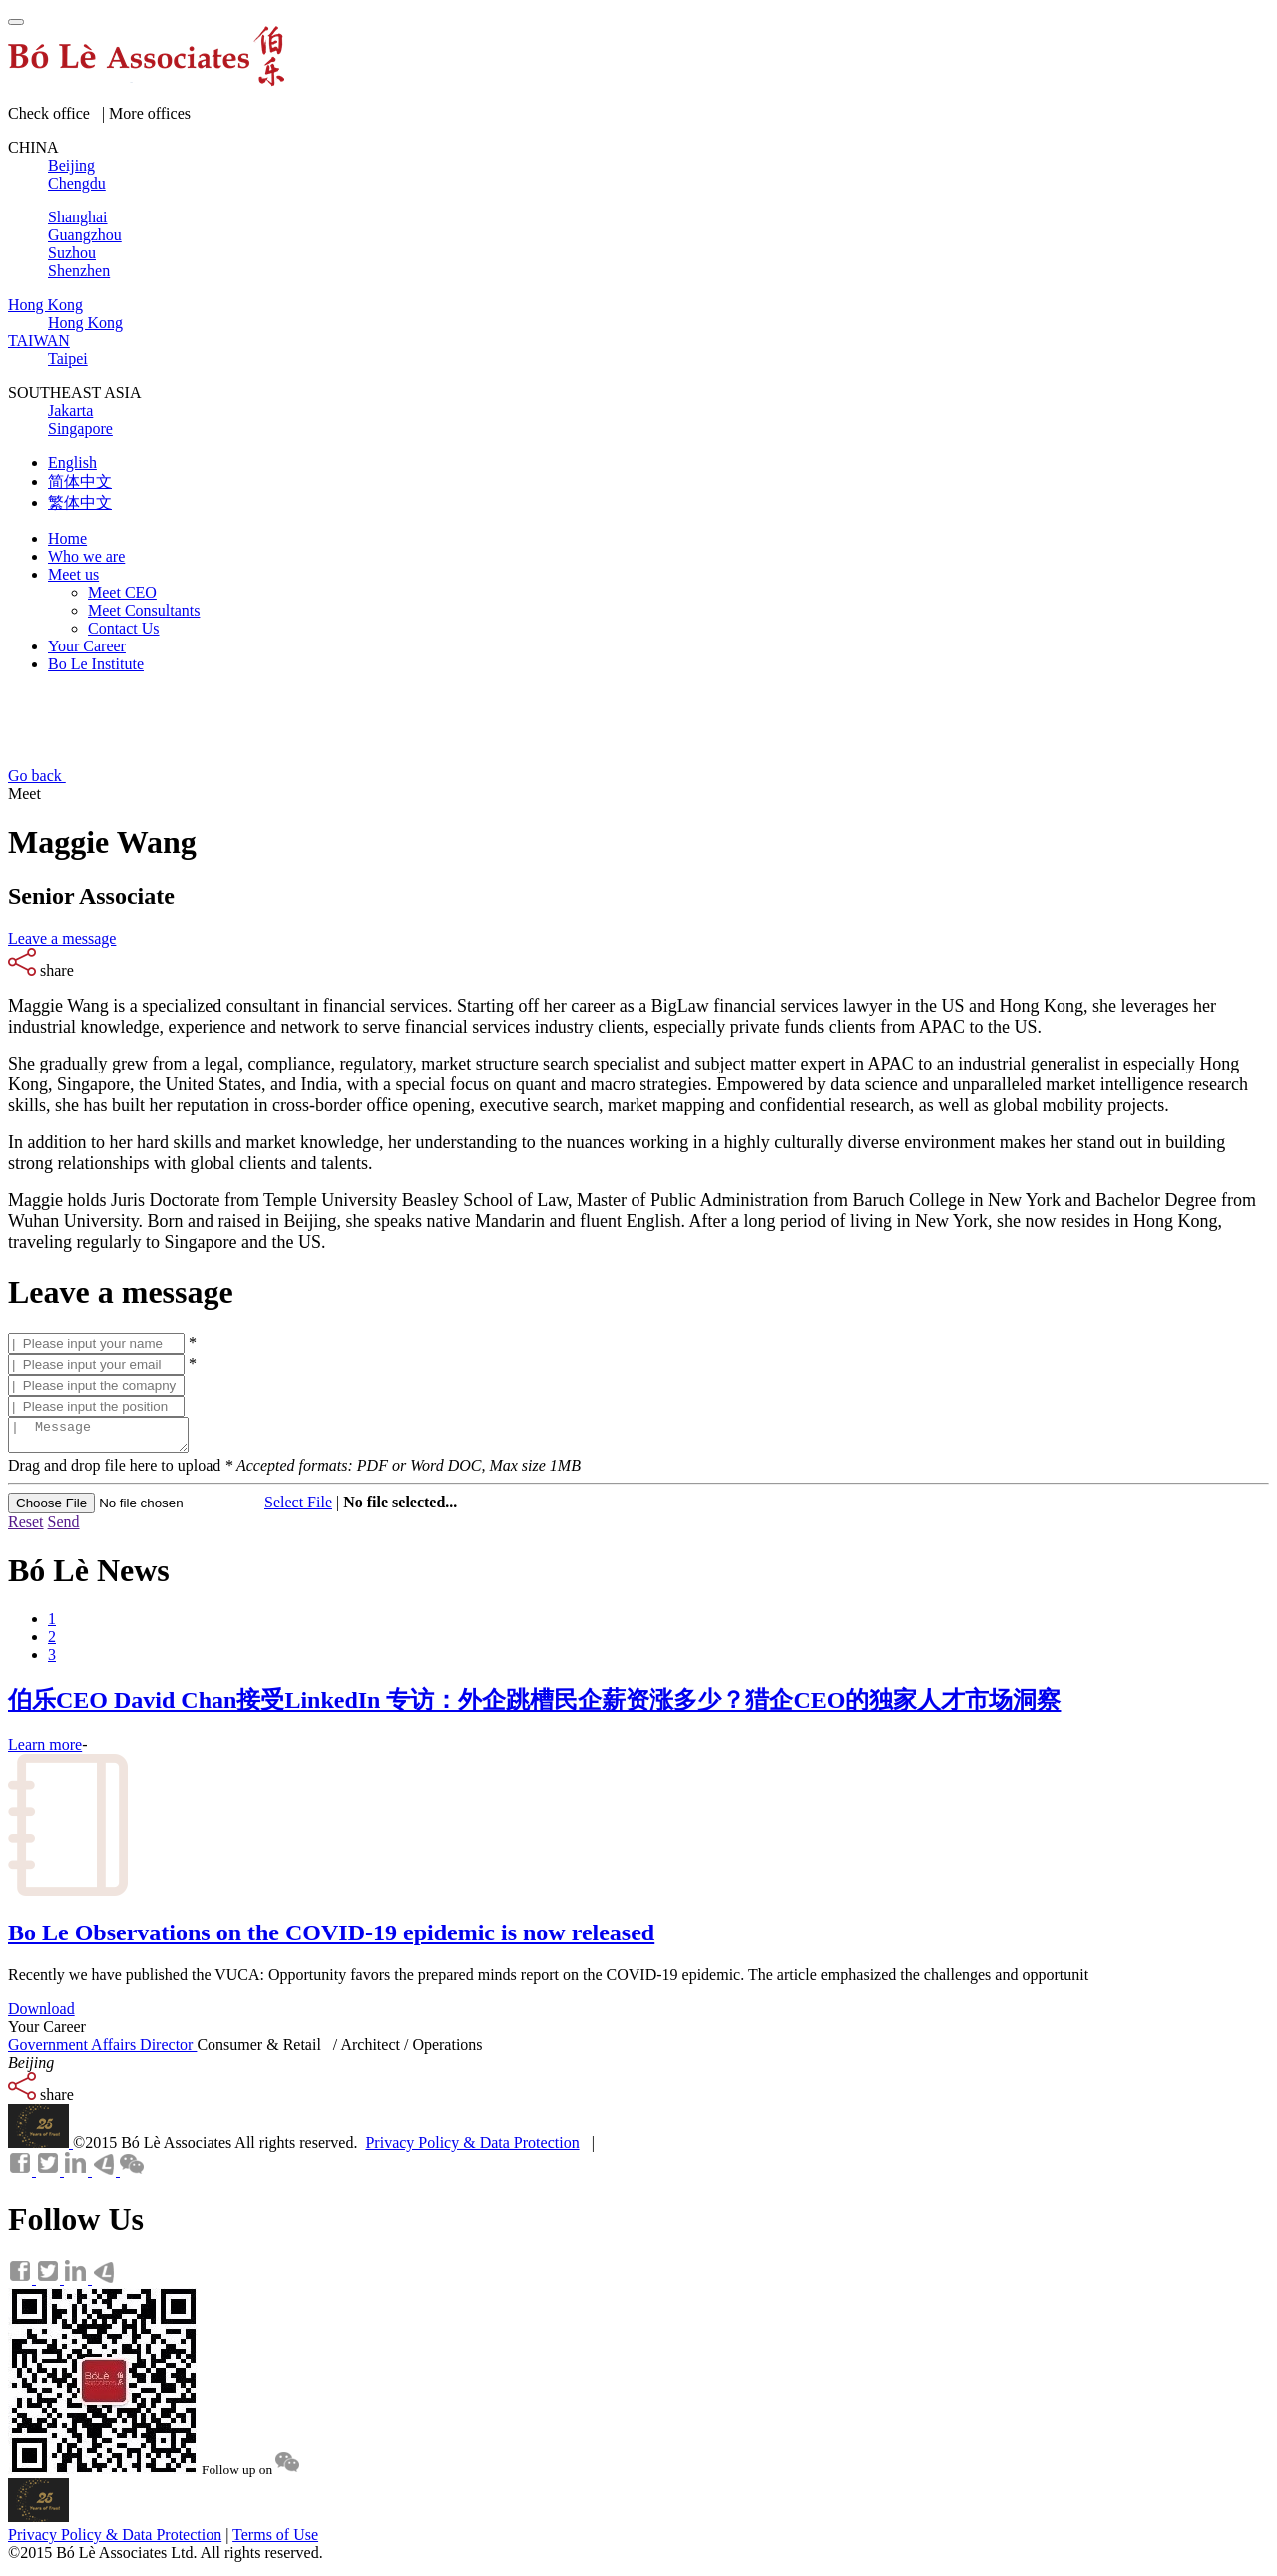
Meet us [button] (73, 574)
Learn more (45, 1750)
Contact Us (124, 628)
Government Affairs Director (102, 2050)
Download (41, 2014)
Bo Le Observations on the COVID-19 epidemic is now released (331, 1938)
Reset (26, 1527)
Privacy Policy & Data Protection (472, 2148)
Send (64, 1527)
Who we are (86, 556)
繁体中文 (80, 502)
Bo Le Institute (96, 663)
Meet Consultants (144, 610)
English (72, 462)
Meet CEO (122, 592)
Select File (298, 1508)
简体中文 (80, 481)
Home (67, 538)
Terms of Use (275, 2540)
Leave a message (62, 938)
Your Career (87, 646)
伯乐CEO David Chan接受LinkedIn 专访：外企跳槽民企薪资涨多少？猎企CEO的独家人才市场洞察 (534, 1706)
